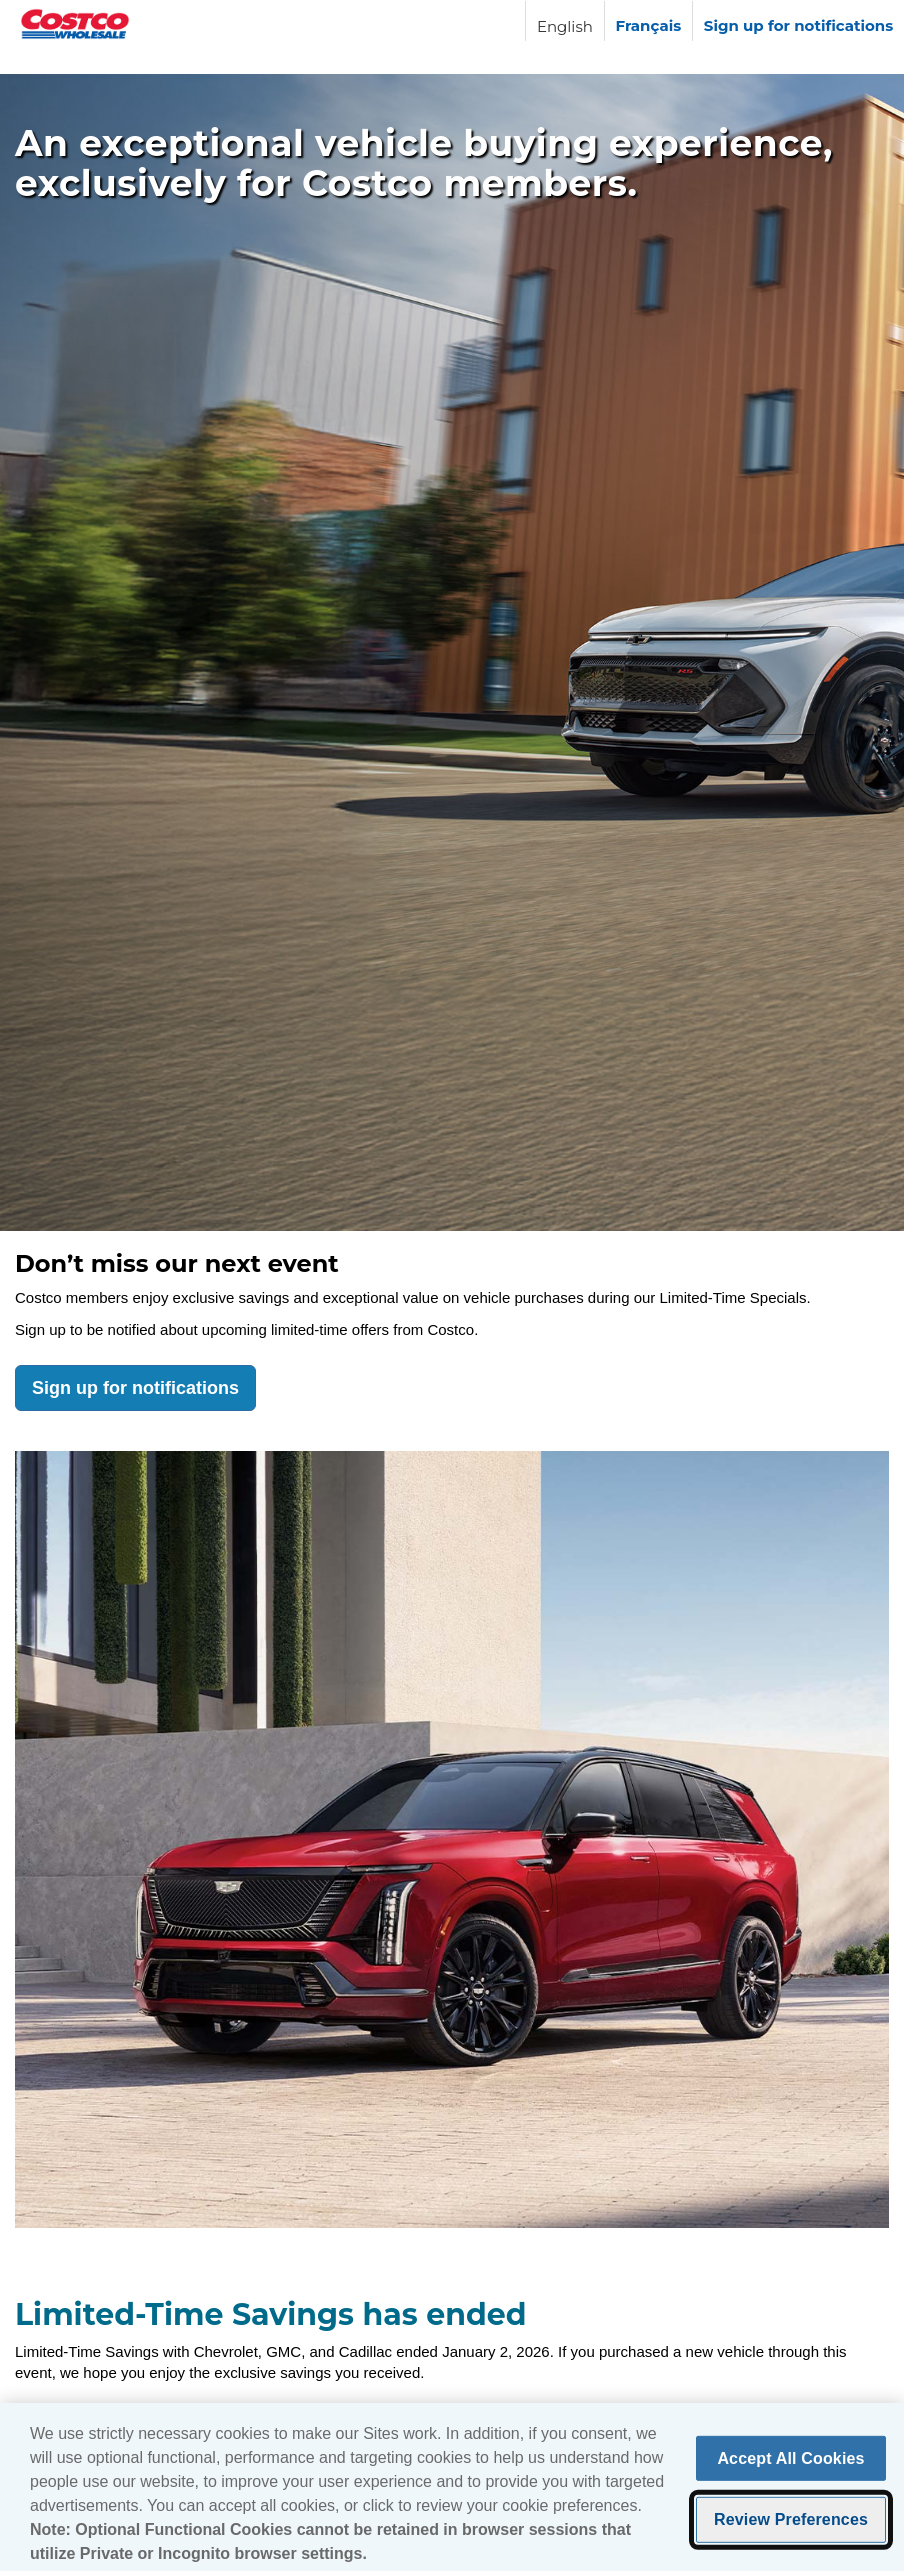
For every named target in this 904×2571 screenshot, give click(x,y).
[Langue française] (648, 21)
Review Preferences (791, 2524)
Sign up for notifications (135, 1388)
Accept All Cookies (790, 2463)
